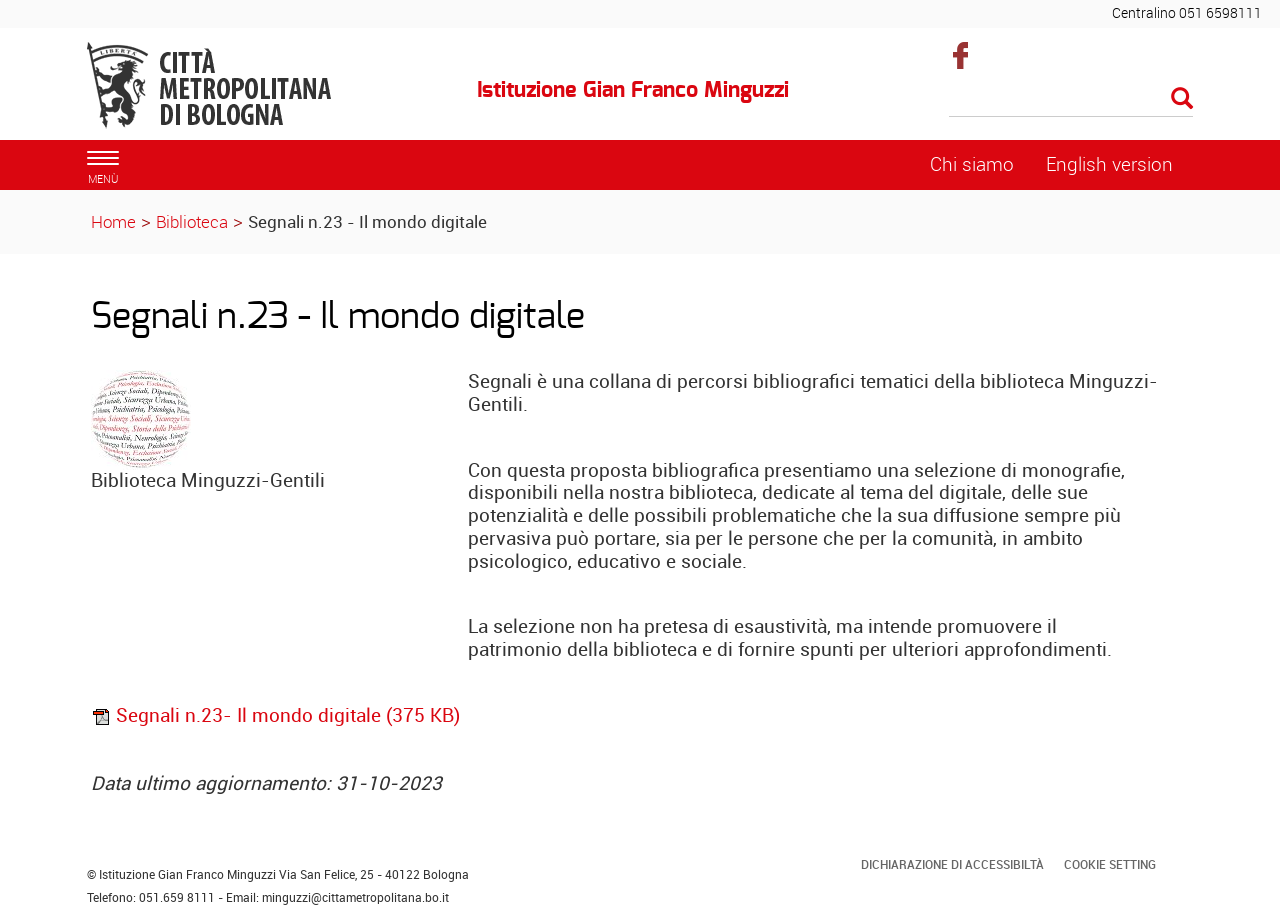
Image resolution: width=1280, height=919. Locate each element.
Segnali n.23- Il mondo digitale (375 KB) (275, 715)
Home (113, 221)
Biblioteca (192, 221)
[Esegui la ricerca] (1182, 99)
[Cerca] (1071, 100)
